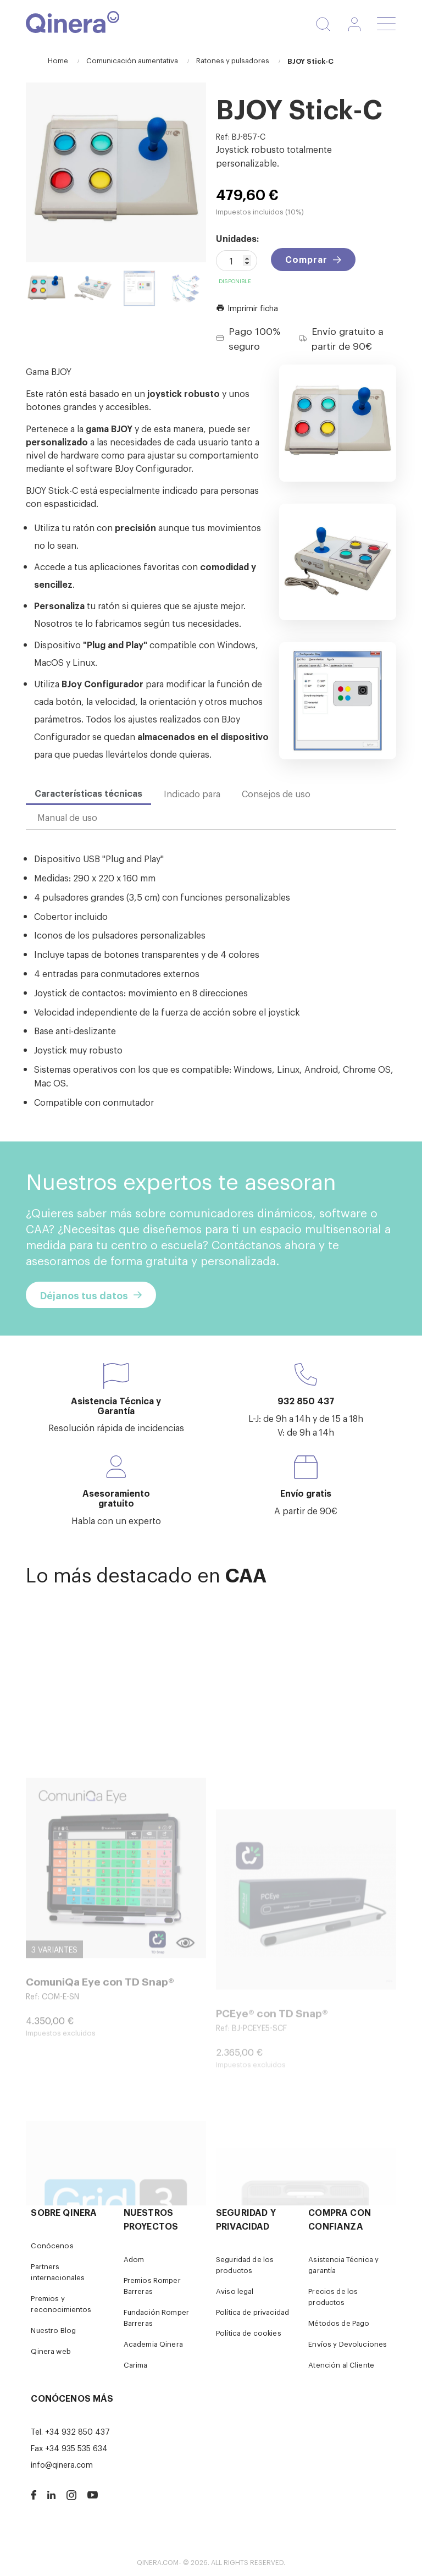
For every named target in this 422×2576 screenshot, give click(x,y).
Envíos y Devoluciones (347, 2343)
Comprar (306, 259)
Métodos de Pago (338, 2322)
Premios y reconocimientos (61, 2303)
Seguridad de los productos (245, 2264)
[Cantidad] (236, 260)
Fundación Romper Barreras (156, 2317)
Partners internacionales (58, 2271)
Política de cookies (248, 2332)
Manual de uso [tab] (67, 817)
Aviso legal (235, 2291)
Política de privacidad (252, 2311)
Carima (136, 2364)
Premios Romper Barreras (152, 2285)
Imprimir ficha (247, 307)
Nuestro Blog (53, 2330)
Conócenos (52, 2245)
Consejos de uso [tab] (276, 793)
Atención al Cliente (341, 2364)
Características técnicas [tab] (88, 793)
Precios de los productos (333, 2296)
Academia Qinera (153, 2343)
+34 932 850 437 (77, 2431)
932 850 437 (306, 1400)
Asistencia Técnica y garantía (343, 2264)
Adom (134, 2259)
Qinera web (50, 2351)
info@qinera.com (62, 2464)
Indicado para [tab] (192, 793)
